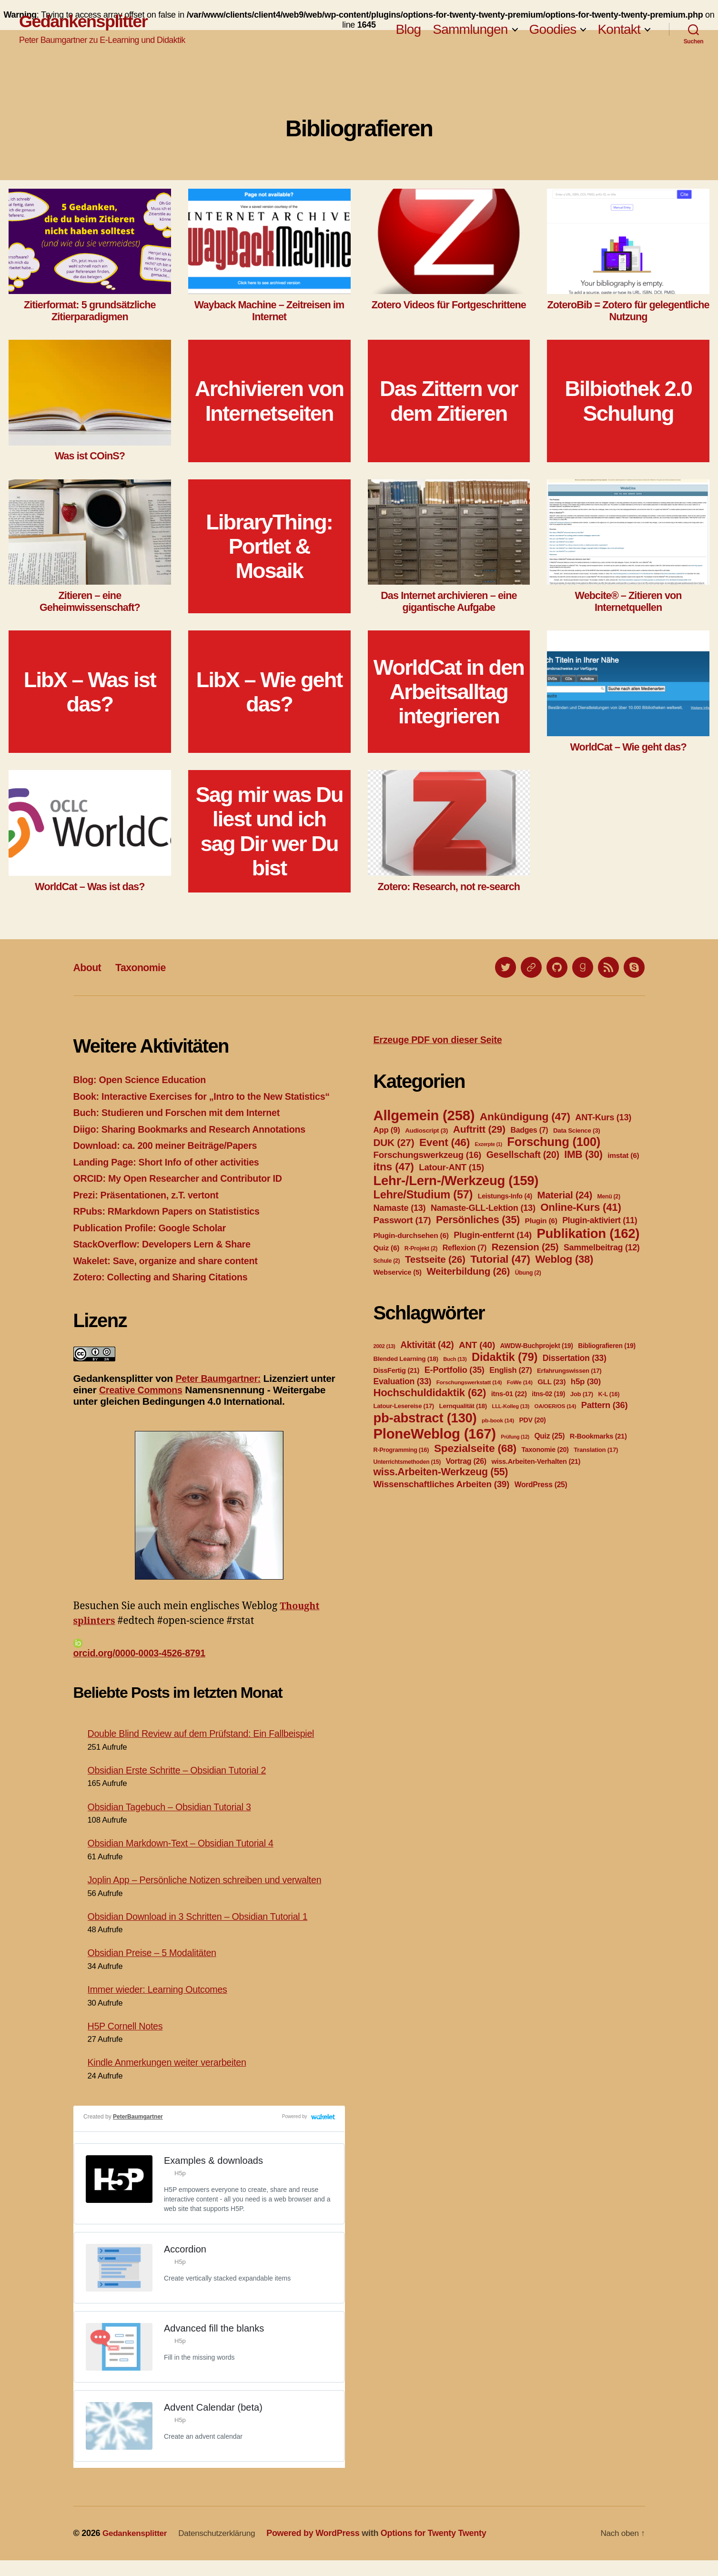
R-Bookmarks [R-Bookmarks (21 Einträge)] (598, 1436)
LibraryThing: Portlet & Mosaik (269, 546)
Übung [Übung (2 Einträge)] (528, 1272)
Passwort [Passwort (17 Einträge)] (402, 1220)
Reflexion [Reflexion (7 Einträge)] (464, 1248)
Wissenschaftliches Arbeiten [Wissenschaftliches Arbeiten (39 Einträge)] (442, 1484)
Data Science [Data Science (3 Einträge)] (576, 1130)
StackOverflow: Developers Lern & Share (168, 1259)
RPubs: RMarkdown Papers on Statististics (173, 1226)
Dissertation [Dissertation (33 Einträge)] (575, 1358)
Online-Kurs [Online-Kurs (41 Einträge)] (580, 1207)
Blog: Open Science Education (144, 1079)
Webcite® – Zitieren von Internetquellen (628, 601)
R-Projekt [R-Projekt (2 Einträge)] (421, 1248)
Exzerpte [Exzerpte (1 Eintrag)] (488, 1144)
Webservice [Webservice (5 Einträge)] (398, 1272)
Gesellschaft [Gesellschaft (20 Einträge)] (522, 1154)
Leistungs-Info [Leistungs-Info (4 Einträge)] (505, 1196)
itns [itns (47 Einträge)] (394, 1166)
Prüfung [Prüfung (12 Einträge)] (515, 1437)
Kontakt (618, 29)
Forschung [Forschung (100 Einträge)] (553, 1141)
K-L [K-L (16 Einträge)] (609, 1394)
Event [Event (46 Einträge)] (444, 1142)
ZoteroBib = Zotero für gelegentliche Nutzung (628, 311)
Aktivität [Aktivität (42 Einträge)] (427, 1345)
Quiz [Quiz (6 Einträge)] (387, 1248)
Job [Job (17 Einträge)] (581, 1394)
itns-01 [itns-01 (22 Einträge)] (509, 1394)
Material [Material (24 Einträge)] (564, 1195)
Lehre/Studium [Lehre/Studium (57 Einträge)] (423, 1194)
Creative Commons (143, 1404)
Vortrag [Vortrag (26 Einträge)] (466, 1461)
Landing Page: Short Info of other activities (172, 1176)
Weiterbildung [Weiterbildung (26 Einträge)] (468, 1271)
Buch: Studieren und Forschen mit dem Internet (183, 1127)
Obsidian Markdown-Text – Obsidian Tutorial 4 (187, 1858)
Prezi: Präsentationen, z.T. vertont (151, 1209)
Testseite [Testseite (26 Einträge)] (435, 1259)
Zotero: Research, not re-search (449, 886)
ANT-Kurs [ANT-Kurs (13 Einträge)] (603, 1117)
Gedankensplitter (87, 22)
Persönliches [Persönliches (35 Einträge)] (478, 1220)
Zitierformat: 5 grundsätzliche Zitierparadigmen (90, 311)
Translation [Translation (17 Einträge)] (596, 1449)
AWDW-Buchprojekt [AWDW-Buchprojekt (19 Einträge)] (536, 1345)
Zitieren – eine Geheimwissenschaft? (90, 601)
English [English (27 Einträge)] (510, 1370)
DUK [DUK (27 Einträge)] (394, 1142)
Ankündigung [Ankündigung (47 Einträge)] (525, 1116)
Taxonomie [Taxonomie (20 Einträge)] (545, 1449)
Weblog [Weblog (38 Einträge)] (564, 1259)
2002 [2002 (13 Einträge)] (384, 1346)
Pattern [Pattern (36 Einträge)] (604, 1405)
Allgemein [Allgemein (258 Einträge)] (424, 1115)
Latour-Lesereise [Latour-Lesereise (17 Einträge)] (404, 1406)
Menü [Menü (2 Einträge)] (608, 1196)
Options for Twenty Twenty (441, 2549)
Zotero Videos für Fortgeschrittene (449, 305)
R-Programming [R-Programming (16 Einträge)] (401, 1450)
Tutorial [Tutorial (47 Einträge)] (500, 1259)
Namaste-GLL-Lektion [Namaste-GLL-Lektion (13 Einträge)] (483, 1208)
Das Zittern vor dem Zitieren (449, 400)
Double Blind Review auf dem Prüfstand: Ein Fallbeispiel (209, 1749)
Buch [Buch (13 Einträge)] (454, 1359)
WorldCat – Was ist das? (89, 886)
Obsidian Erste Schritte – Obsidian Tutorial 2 (183, 1785)
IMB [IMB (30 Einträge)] (583, 1154)
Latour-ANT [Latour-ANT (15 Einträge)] (451, 1167)
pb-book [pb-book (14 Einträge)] (498, 1420)
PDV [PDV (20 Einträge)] (532, 1420)
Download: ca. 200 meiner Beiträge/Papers (171, 1160)
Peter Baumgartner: (220, 1393)
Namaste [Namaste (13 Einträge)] (400, 1208)
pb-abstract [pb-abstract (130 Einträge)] (425, 1417)
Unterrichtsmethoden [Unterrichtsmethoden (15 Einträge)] (407, 1462)
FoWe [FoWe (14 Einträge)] (520, 1382)
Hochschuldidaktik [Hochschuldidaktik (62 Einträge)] (430, 1393)
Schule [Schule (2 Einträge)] (387, 1261)
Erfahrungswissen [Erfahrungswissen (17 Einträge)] (569, 1370)
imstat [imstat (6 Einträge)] (623, 1155)
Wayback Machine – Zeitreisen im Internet (269, 311)
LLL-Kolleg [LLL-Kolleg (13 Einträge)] (510, 1406)
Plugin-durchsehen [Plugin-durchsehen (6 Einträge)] (411, 1235)
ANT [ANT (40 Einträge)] (477, 1345)
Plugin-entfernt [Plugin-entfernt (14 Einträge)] (493, 1235)
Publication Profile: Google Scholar (155, 1242)
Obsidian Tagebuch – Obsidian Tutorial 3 (175, 1821)
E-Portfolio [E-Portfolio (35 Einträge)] (455, 1370)
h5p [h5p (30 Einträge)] (586, 1381)
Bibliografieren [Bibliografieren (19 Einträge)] (607, 1345)
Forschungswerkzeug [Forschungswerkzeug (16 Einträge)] (428, 1155)
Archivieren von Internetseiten (269, 400)
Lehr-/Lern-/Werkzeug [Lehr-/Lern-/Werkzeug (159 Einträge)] (456, 1180)
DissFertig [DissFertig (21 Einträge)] (397, 1370)
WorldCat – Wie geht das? (628, 747)
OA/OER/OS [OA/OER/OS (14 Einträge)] (555, 1406)
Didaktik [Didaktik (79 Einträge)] (504, 1356)
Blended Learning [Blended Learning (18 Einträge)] (406, 1358)
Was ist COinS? (90, 456)
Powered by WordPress (320, 2549)
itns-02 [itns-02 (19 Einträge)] (548, 1394)
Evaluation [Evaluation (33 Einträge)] (403, 1381)
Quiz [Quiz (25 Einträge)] (549, 1436)
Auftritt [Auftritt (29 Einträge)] (479, 1129)
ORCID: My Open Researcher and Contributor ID (185, 1193)
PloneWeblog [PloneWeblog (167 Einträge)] (435, 1433)
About (89, 967)
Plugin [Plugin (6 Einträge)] (541, 1221)
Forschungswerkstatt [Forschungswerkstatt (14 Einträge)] (469, 1382)
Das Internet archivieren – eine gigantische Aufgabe (448, 601)
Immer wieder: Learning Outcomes (162, 2004)
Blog (408, 29)
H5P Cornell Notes (128, 2041)
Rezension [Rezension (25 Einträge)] (525, 1246)
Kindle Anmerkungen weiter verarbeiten (173, 2077)
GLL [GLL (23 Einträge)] (551, 1382)
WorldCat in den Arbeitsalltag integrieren (449, 692)
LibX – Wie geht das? (269, 692)
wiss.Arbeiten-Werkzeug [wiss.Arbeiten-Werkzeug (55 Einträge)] (441, 1472)
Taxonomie (147, 967)
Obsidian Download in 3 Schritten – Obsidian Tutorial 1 (205, 1932)
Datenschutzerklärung (222, 2549)
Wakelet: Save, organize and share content (172, 1275)
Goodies (552, 29)
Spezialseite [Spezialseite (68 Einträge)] (475, 1448)
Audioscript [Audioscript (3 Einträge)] (426, 1130)
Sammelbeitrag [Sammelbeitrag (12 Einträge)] (602, 1247)
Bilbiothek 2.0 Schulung (628, 400)
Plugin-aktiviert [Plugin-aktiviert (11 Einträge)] (599, 1220)
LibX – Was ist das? (90, 692)
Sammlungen (470, 29)
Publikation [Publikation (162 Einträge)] (587, 1233)
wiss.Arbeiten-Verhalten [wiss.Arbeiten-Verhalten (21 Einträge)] (536, 1461)
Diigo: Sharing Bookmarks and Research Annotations (197, 1143)
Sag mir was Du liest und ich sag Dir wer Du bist (269, 831)
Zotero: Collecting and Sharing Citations (166, 1292)
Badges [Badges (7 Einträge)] (529, 1130)
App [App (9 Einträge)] (387, 1130)
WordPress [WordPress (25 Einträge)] (541, 1485)
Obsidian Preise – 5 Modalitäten (156, 1968)
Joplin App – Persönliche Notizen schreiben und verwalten (213, 1895)
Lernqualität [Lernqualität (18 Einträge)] (462, 1406)
